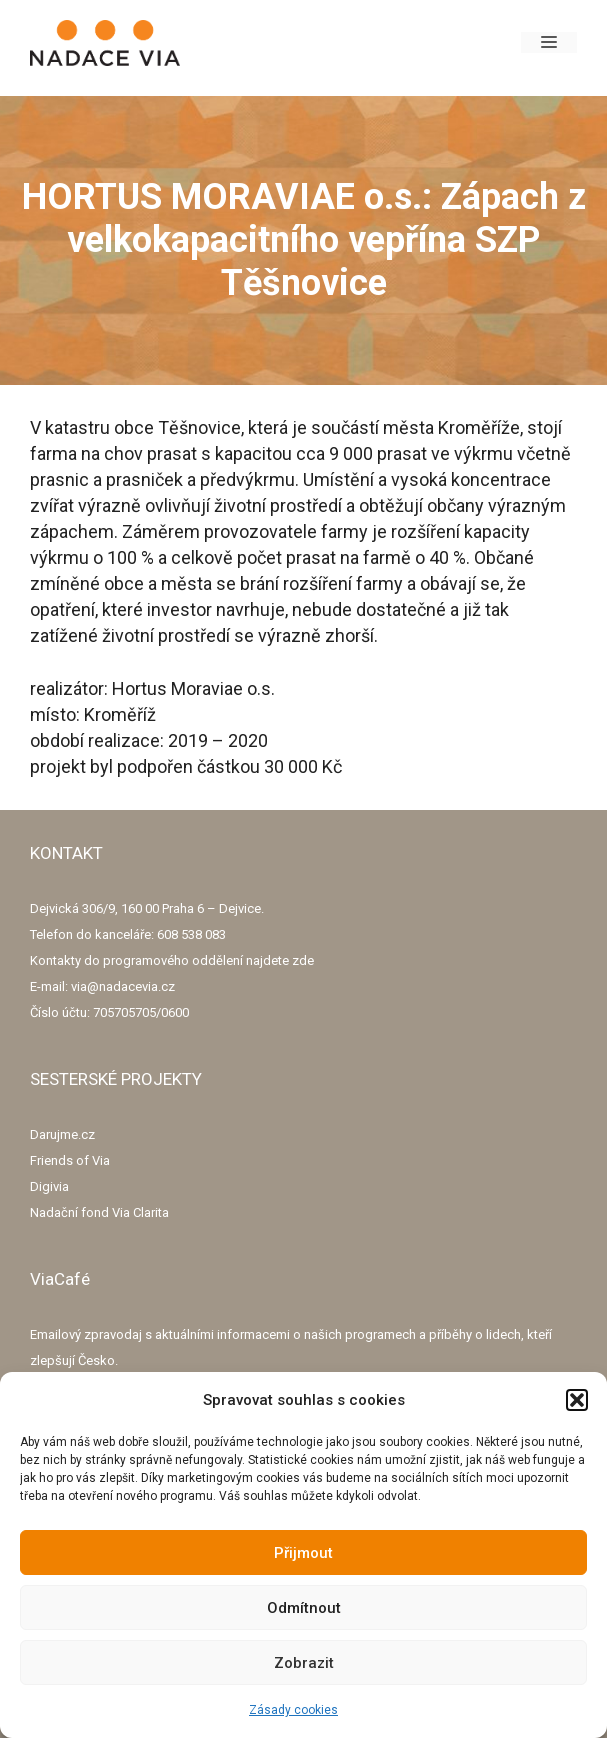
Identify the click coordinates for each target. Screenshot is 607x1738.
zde (303, 960)
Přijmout (303, 1553)
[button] (577, 1400)
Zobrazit (304, 1663)
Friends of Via (70, 1160)
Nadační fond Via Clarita (99, 1212)
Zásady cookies (293, 1710)
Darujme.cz (62, 1134)
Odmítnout (304, 1608)
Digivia (49, 1186)
